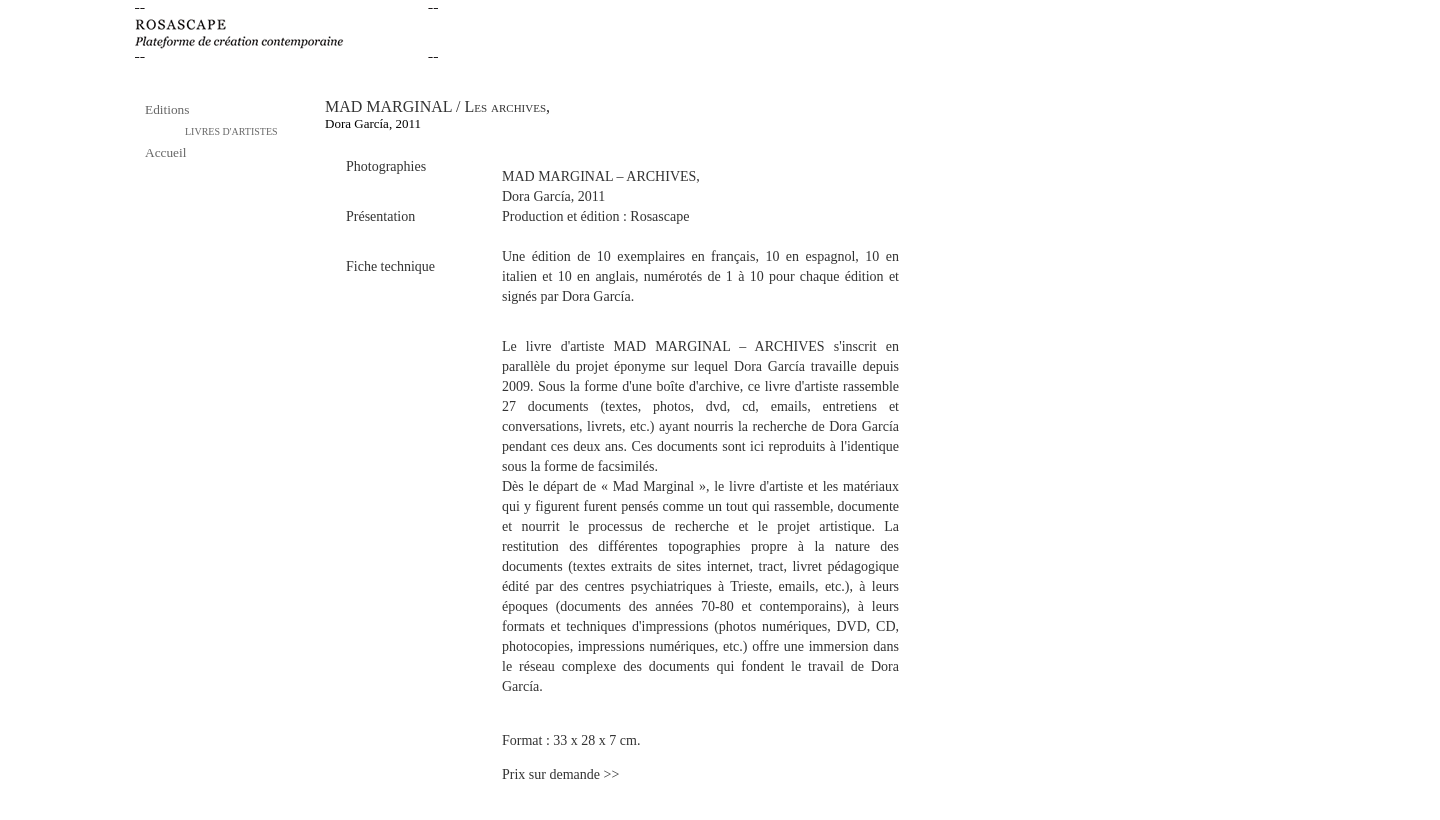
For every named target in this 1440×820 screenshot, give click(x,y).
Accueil (165, 152)
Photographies (386, 166)
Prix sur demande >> (560, 774)
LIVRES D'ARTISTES (231, 131)
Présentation (380, 216)
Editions (167, 109)
